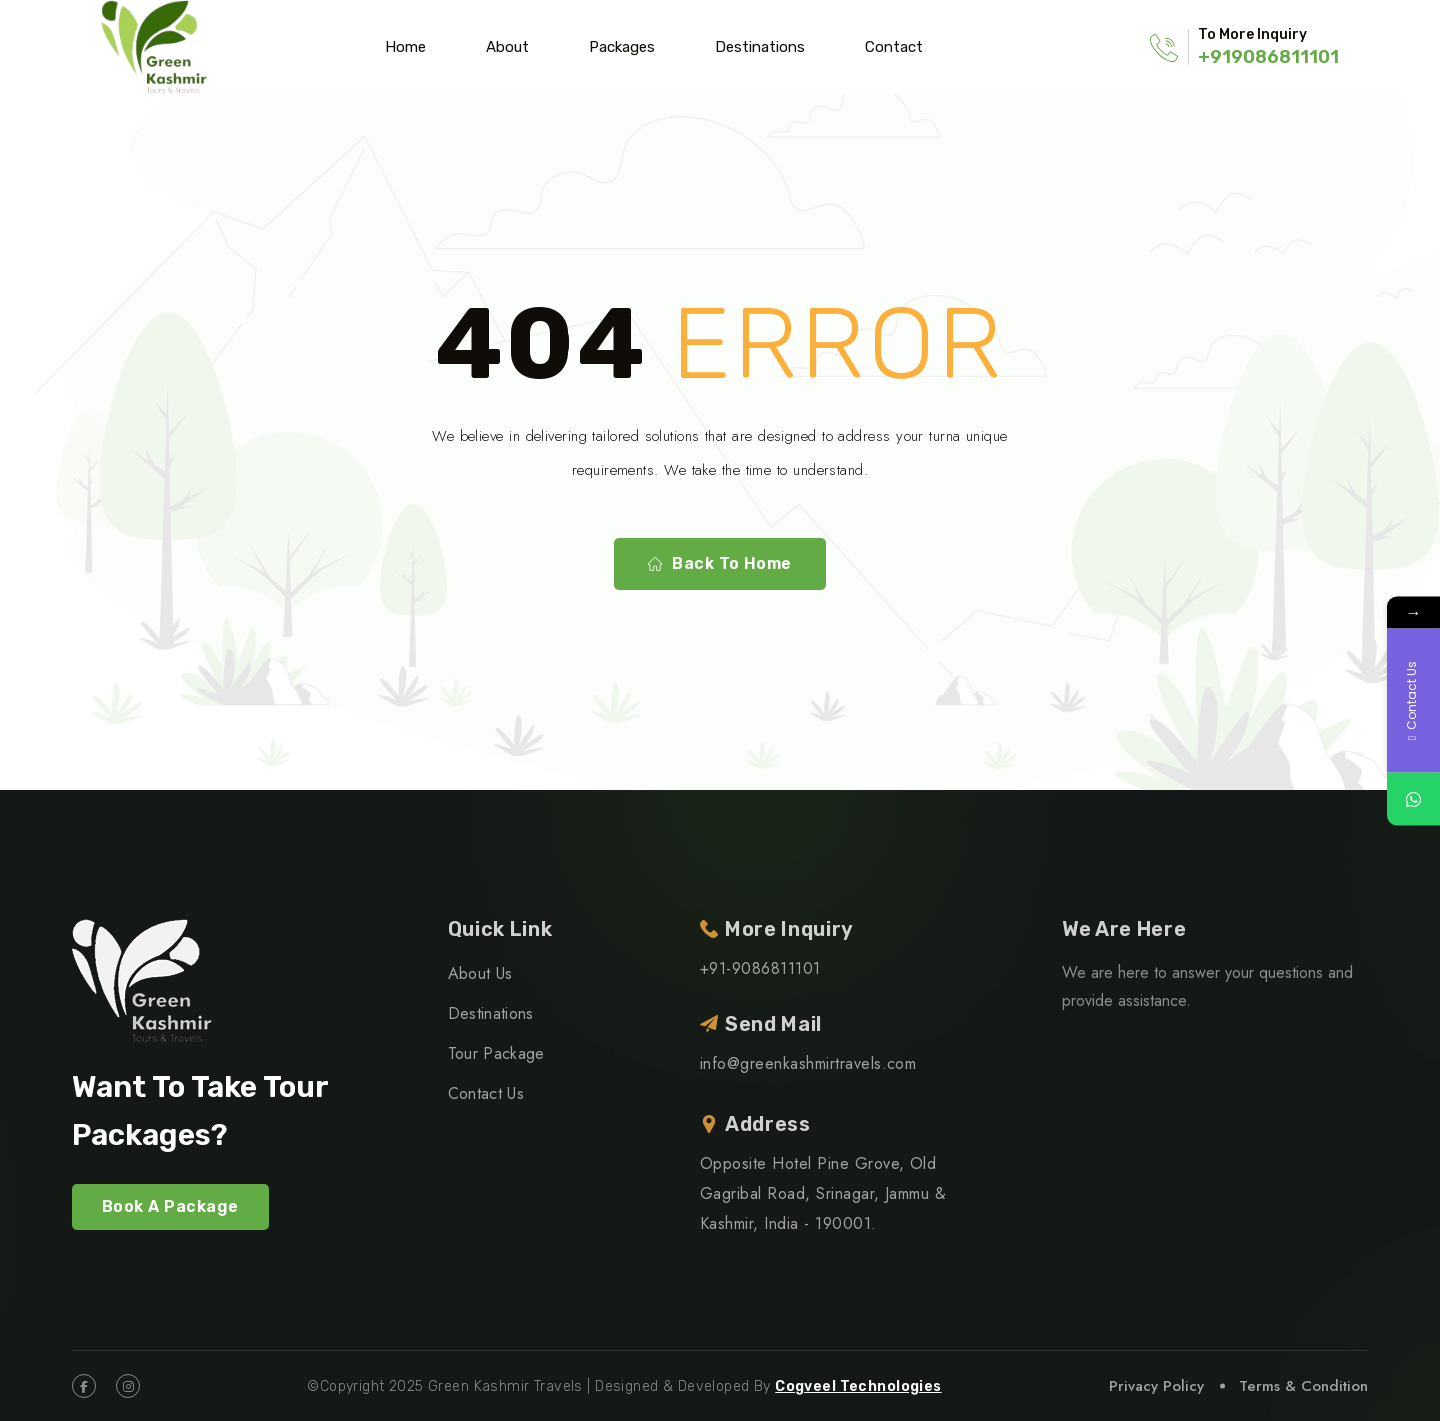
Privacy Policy (1156, 1386)
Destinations (760, 47)
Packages (622, 47)
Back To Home (720, 564)
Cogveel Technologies (858, 1386)
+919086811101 (1268, 57)
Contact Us (486, 1093)
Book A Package (170, 1206)
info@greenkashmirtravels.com (808, 1063)
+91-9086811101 (760, 968)
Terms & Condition (1303, 1386)
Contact (894, 47)
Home (405, 47)
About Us (480, 973)
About (507, 47)
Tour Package (496, 1053)
